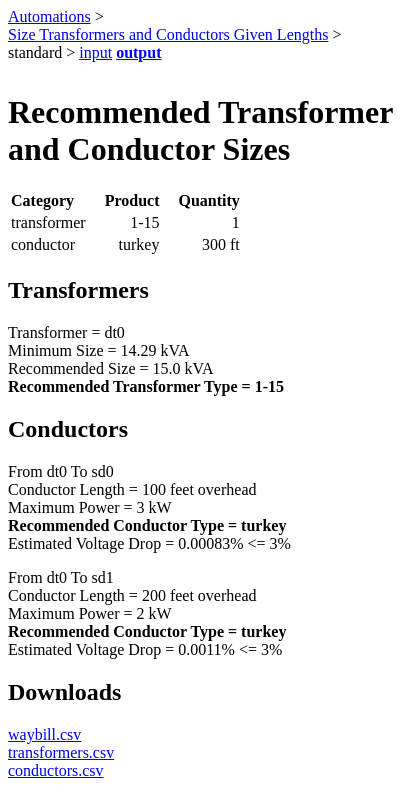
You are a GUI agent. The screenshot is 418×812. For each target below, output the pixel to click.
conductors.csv (56, 770)
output (138, 52)
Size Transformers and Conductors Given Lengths (168, 34)
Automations (49, 16)
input (95, 52)
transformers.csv (61, 752)
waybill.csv (44, 734)
